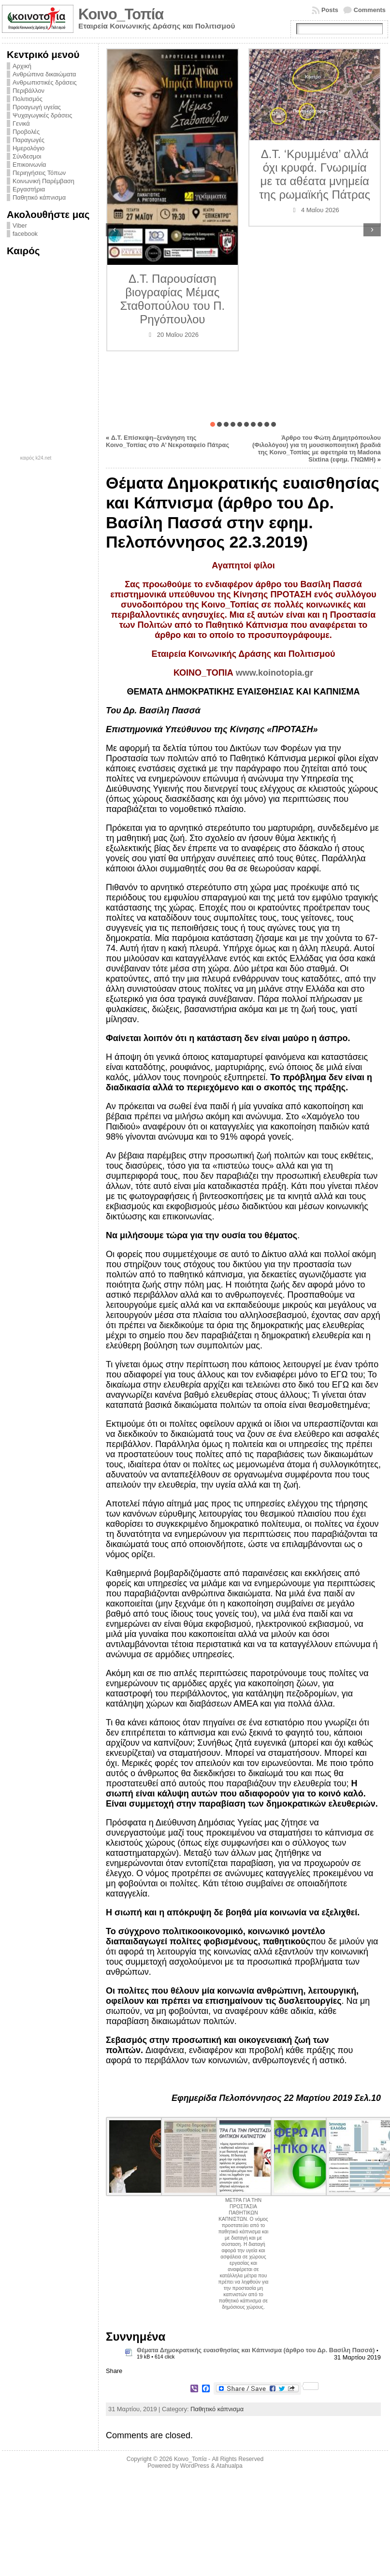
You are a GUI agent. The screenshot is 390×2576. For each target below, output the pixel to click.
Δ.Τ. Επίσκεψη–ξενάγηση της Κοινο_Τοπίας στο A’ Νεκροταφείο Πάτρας (167, 441)
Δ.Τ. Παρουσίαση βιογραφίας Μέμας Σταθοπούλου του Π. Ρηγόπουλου (172, 299)
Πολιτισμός (28, 98)
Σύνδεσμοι (27, 156)
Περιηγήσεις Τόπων (39, 172)
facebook (25, 233)
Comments (370, 10)
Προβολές (26, 131)
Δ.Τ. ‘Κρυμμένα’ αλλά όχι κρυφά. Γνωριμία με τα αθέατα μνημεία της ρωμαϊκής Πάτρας (314, 174)
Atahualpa (229, 2465)
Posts (329, 10)
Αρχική (22, 66)
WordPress (194, 2465)
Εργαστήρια (29, 189)
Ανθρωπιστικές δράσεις (45, 82)
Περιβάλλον (28, 90)
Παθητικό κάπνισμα (39, 197)
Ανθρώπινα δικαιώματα (44, 74)
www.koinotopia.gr (274, 673)
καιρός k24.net (36, 458)
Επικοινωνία (29, 164)
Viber (20, 225)
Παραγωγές (28, 140)
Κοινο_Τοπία (120, 14)
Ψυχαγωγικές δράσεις (42, 115)
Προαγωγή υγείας (37, 107)
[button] (212, 424)
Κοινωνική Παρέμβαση (43, 181)
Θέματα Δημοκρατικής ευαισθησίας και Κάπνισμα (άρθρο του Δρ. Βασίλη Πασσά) (256, 2350)
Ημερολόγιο (28, 148)
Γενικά (21, 123)
